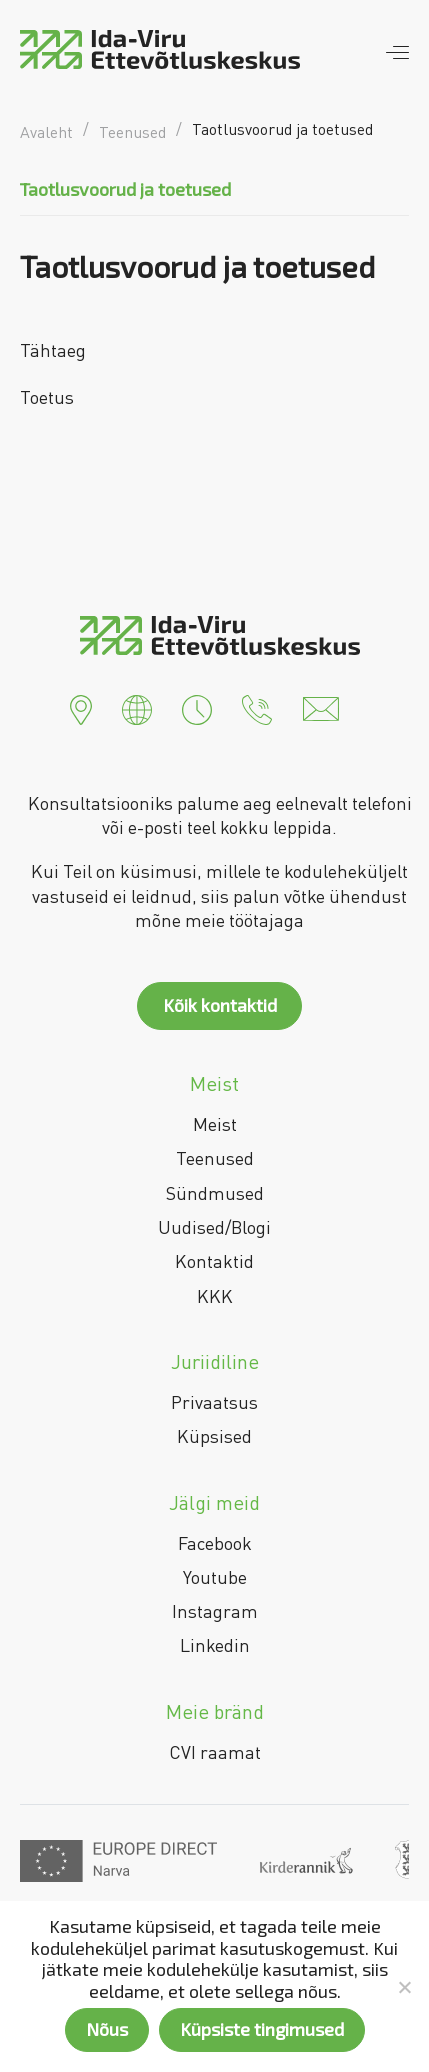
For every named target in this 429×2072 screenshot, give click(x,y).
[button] (81, 707)
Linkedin (215, 1645)
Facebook (215, 1543)
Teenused (215, 1158)
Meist (215, 1124)
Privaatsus (214, 1402)
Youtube (215, 1577)
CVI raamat (215, 1752)
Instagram (215, 1611)
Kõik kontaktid (220, 1005)
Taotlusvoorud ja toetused (125, 189)
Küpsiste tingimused (262, 2029)
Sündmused (215, 1193)
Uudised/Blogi (214, 1227)
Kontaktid (214, 1261)
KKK (215, 1296)
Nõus (107, 2029)
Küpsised (214, 1436)
